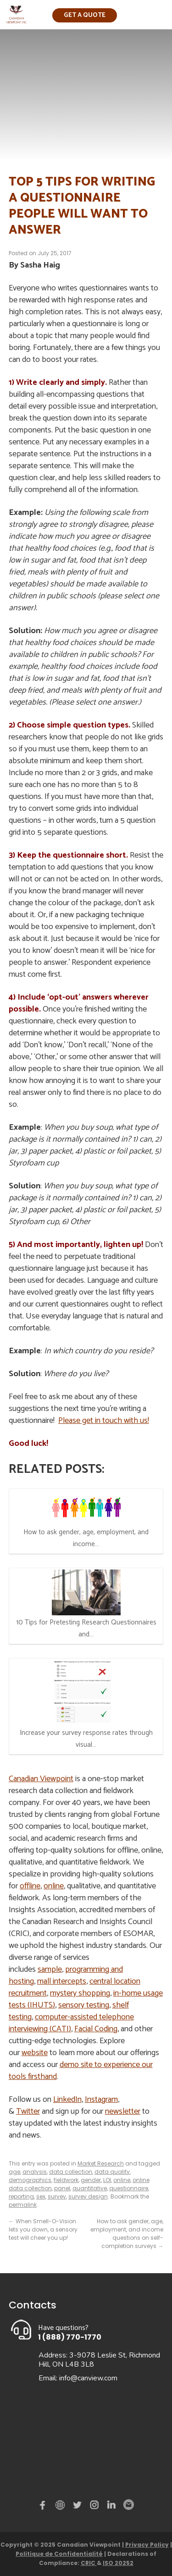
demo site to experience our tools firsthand (81, 2071)
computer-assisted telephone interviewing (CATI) (71, 2023)
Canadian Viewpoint (41, 1779)
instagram (95, 2507)
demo (61, 2505)
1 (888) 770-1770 (69, 2337)
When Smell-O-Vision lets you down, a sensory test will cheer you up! (43, 2229)
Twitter (28, 2111)
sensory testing (83, 2005)
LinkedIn (67, 2099)
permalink (23, 2205)
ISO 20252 (118, 2563)
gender (91, 2180)
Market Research (101, 2163)
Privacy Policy (147, 2545)
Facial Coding (95, 2029)
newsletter (122, 2111)
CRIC (89, 2563)
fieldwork (66, 2180)
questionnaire (128, 2188)
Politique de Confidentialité (59, 2554)
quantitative (89, 2188)
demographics (30, 2180)
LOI (107, 2180)
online (54, 1886)
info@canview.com (88, 2378)
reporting (21, 2196)
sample (50, 1969)
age (14, 2172)
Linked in (111, 2507)
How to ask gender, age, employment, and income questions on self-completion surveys (126, 2233)
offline (30, 1886)
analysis (34, 2172)
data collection (70, 2172)
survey (57, 2196)
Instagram (101, 2099)
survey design (88, 2196)
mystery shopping (80, 1993)
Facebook (44, 2507)
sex (40, 2196)
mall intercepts (61, 1981)
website (35, 2053)
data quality (112, 2172)
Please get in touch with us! (103, 1420)
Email (128, 2505)
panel (62, 2188)
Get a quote (84, 15)
